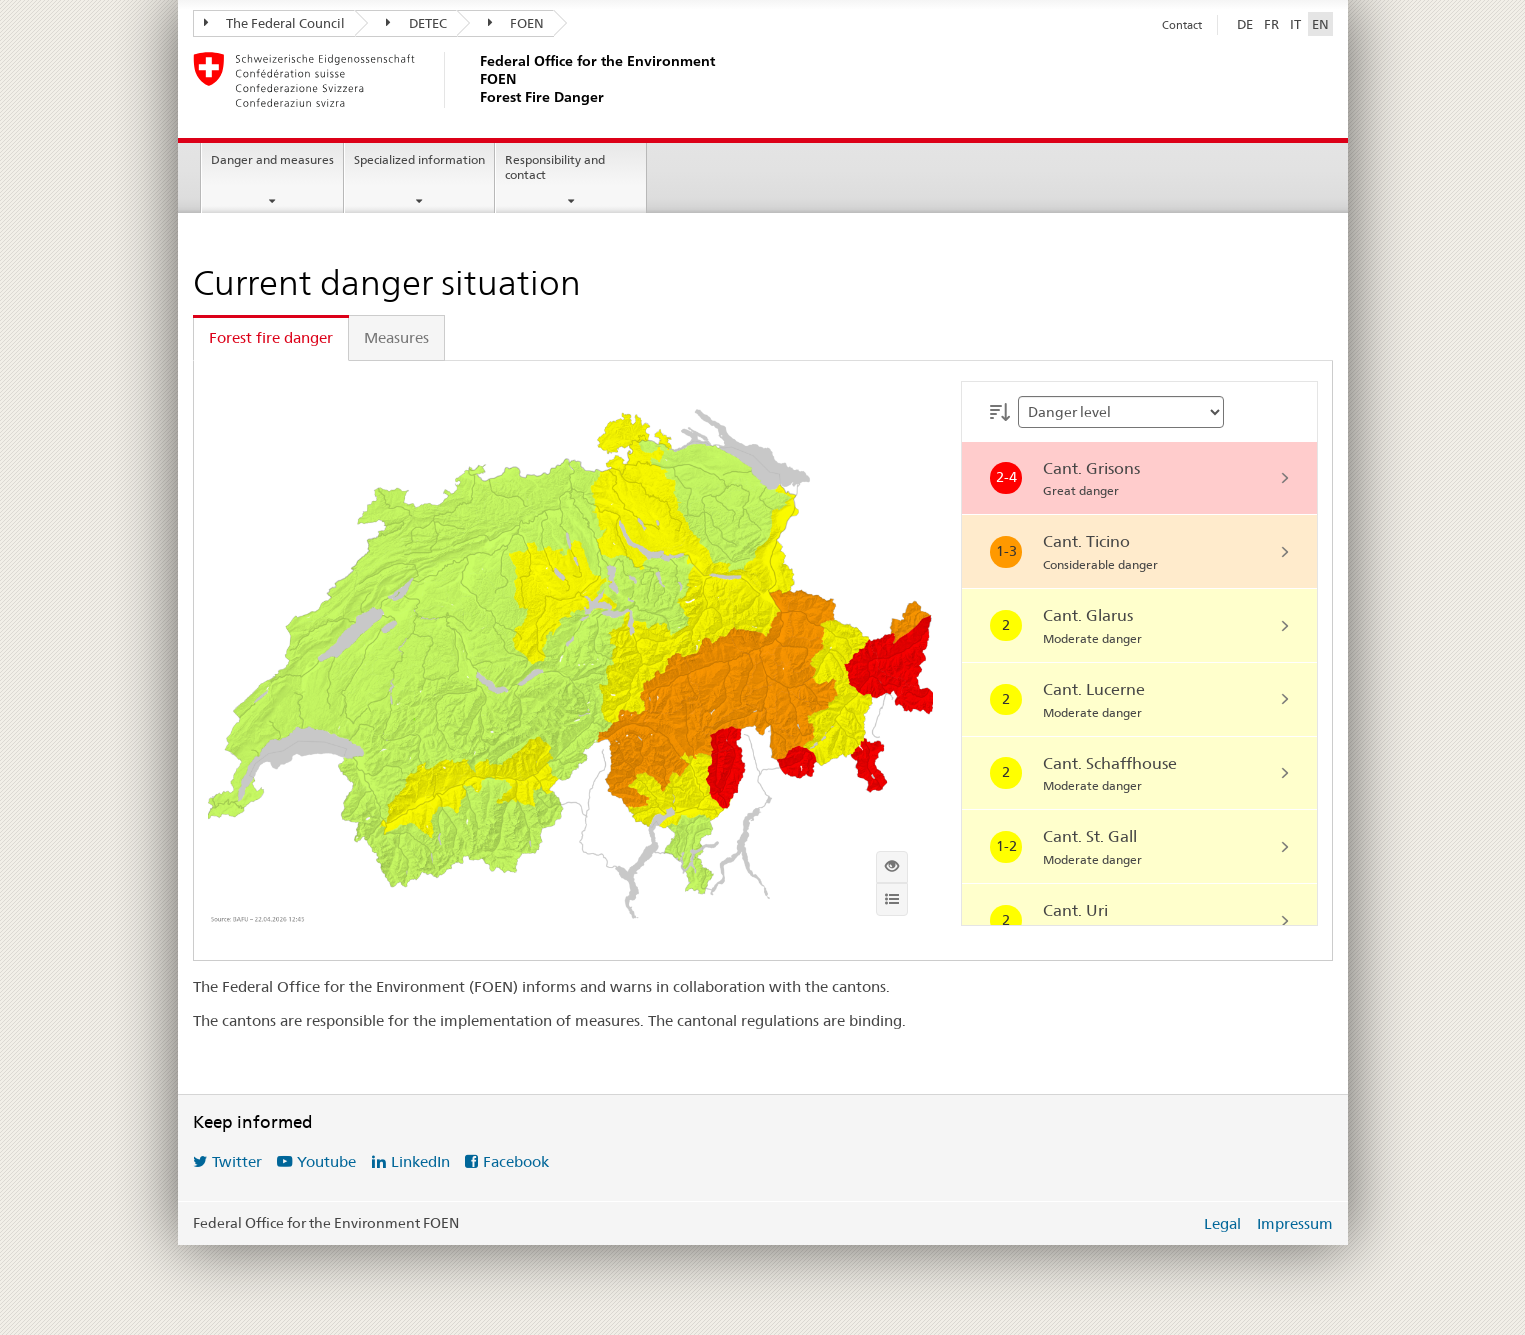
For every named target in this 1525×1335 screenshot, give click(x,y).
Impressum (1295, 1223)
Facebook (516, 1161)
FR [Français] (1271, 24)
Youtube (326, 1161)
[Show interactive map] (892, 867)
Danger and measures (272, 159)
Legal (1222, 1223)
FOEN (516, 23)
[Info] (892, 899)
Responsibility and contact (555, 167)
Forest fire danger (271, 337)
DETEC (416, 23)
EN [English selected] (1320, 24)
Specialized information (419, 159)
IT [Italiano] (1295, 24)
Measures (396, 337)
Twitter (237, 1161)
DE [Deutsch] (1245, 24)
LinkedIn (420, 1161)
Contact (1182, 25)
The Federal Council (275, 23)
